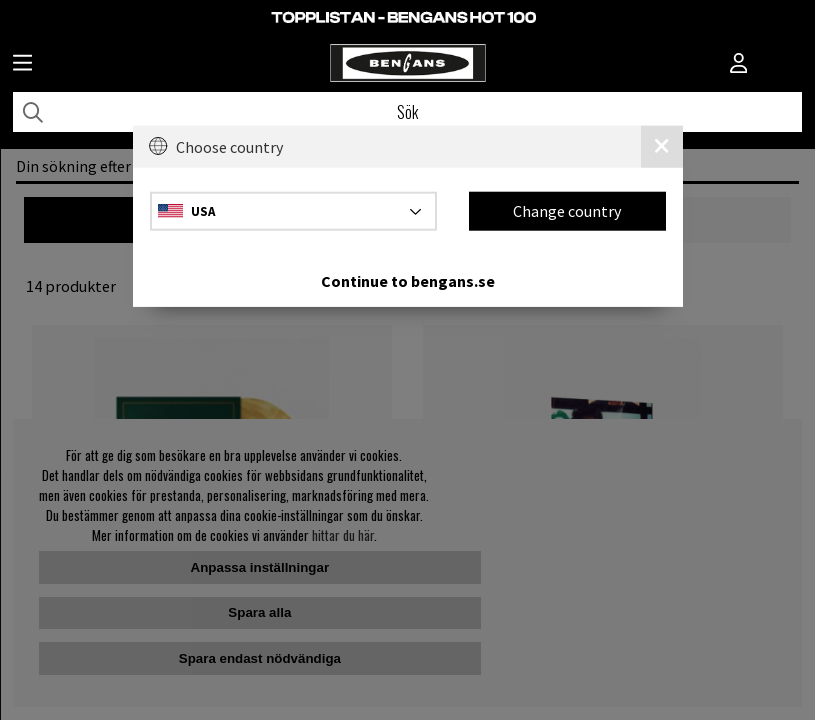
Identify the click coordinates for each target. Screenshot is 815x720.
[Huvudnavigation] (22, 65)
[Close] (662, 147)
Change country (567, 211)
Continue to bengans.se (408, 280)
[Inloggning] (739, 65)
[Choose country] (294, 210)
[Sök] (407, 112)
